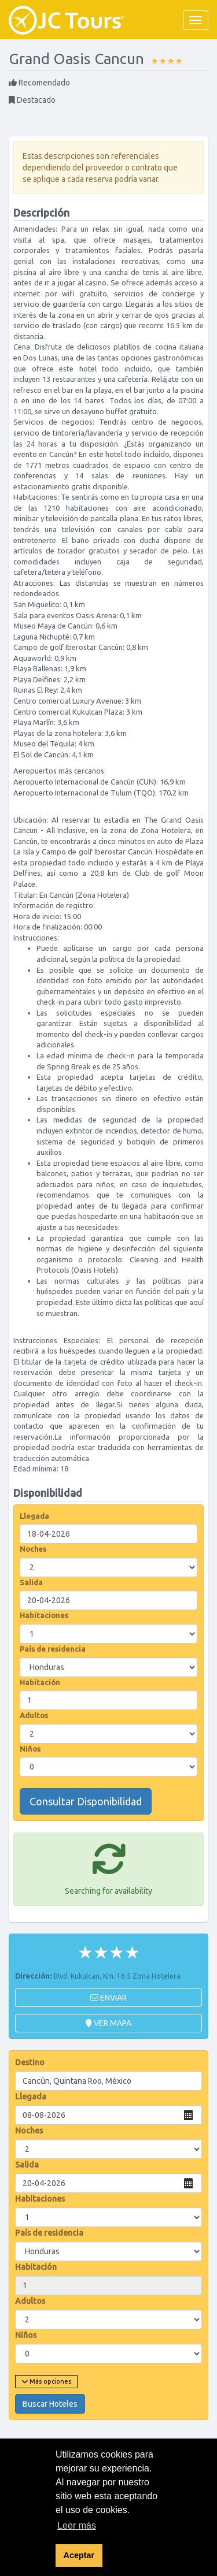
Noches (33, 1549)
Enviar (108, 1997)
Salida (31, 1582)
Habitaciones (44, 1615)
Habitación (40, 1682)
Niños (30, 1749)
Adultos (34, 1715)
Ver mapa (108, 2023)
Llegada (34, 1516)
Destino (30, 2062)
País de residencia (53, 1649)
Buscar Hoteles (50, 2403)
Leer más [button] (76, 2525)
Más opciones (46, 2381)
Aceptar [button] (79, 2555)
